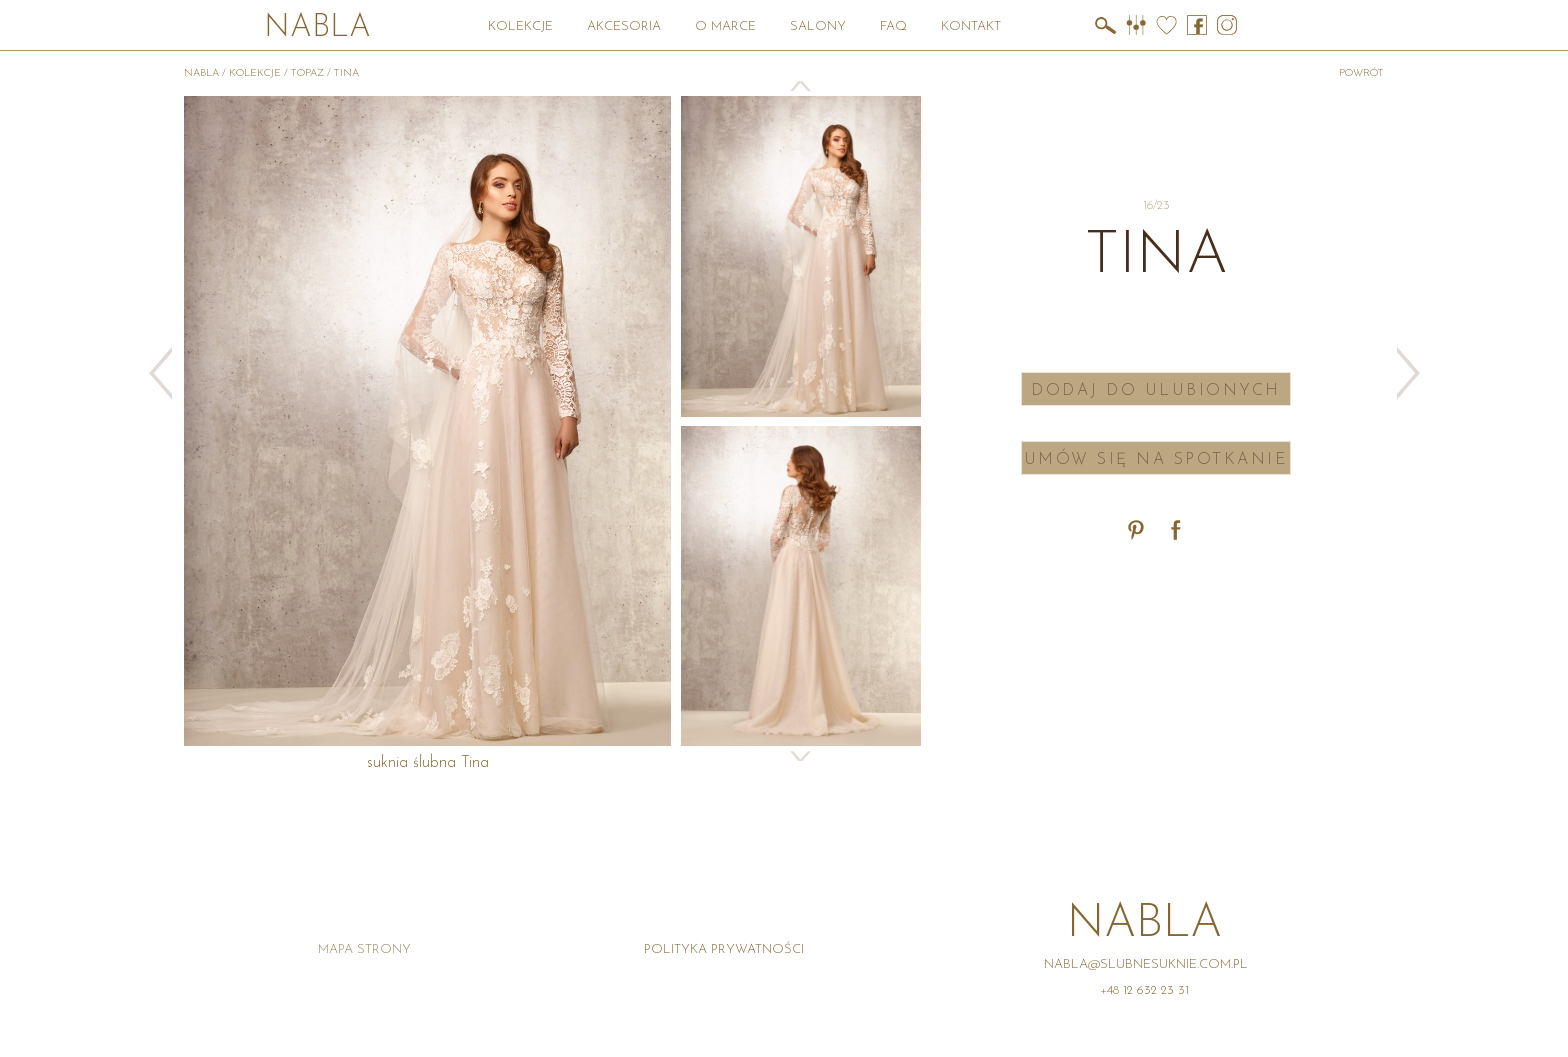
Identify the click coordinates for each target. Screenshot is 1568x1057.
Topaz (307, 73)
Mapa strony (364, 949)
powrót (1361, 73)
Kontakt (971, 26)
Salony (818, 26)
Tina (346, 73)
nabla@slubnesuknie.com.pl (1146, 964)
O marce (725, 26)
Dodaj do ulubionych (1156, 391)
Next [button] (801, 756)
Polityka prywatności (724, 949)
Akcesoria (624, 26)
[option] (801, 256)
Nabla (317, 28)
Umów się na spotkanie (1156, 460)
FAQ (893, 26)
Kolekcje (520, 26)
